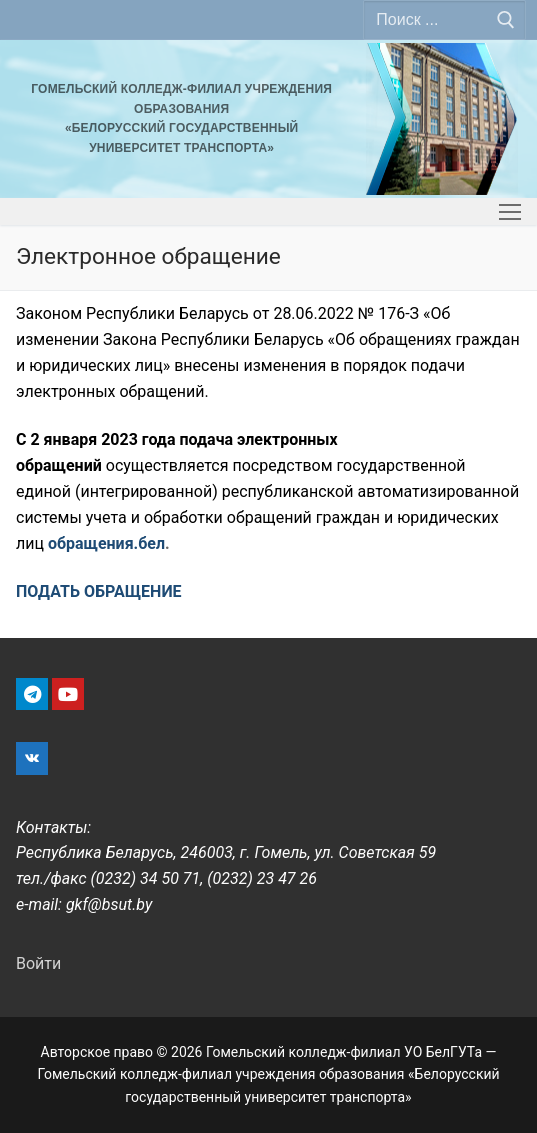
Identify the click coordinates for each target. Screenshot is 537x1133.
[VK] (32, 758)
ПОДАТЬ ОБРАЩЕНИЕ (99, 591)
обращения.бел (106, 543)
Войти (38, 963)
